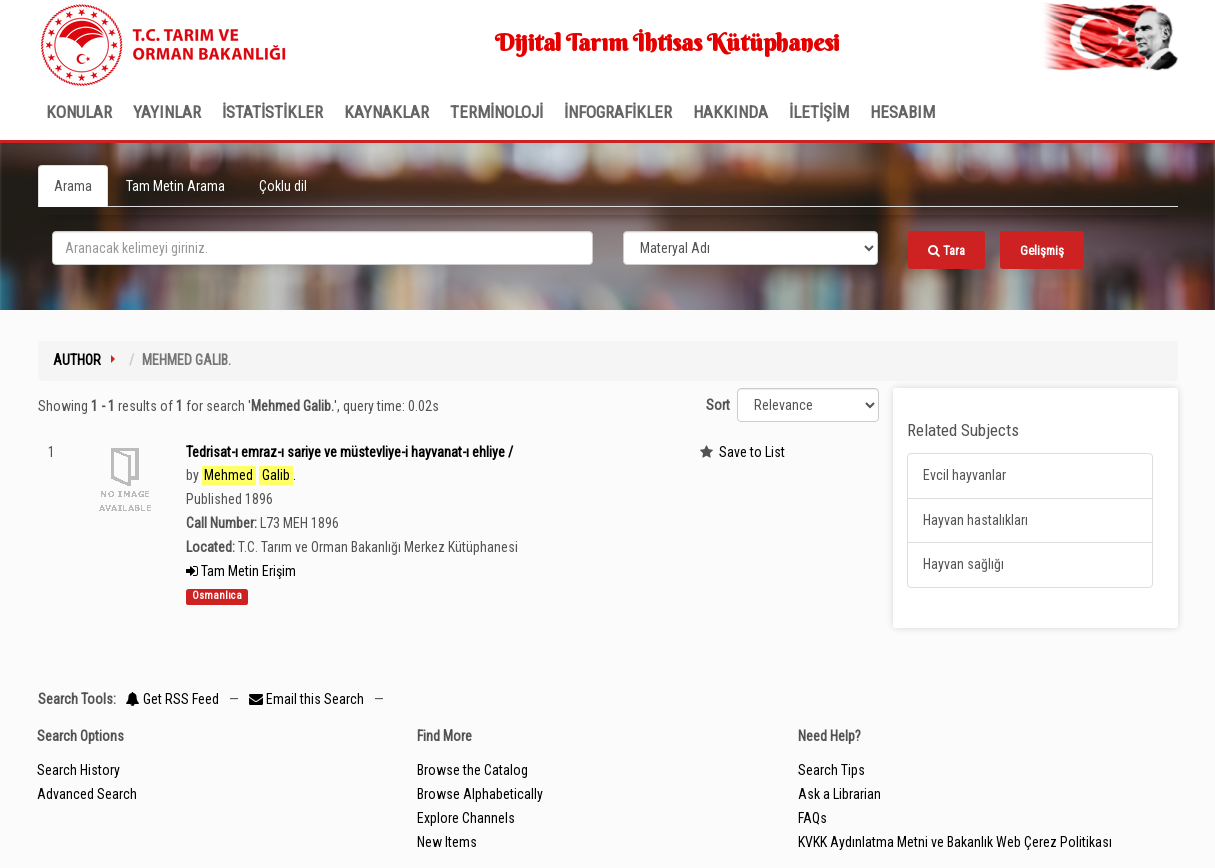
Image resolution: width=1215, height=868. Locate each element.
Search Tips (831, 770)
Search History (78, 770)
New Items (447, 842)
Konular (79, 112)
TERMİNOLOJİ (496, 112)
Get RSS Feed (172, 699)
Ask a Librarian (839, 794)
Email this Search (308, 699)
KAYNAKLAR (386, 112)
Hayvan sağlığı (963, 564)
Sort (718, 405)
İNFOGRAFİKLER (618, 112)
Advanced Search (87, 794)
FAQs (812, 818)
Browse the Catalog (472, 770)
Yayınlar (167, 112)
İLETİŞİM (819, 112)
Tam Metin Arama (175, 186)
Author (77, 360)
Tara (946, 250)
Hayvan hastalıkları (975, 520)
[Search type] (751, 248)
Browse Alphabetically (480, 794)
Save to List (752, 452)
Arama (73, 186)
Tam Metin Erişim (241, 571)
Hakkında (730, 112)
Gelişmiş (1042, 250)
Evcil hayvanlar (964, 475)
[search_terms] (322, 248)
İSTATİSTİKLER (272, 112)
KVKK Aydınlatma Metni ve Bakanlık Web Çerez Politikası (955, 842)
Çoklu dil (283, 186)
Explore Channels (466, 818)
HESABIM (902, 112)
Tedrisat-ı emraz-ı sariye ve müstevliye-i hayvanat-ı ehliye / (349, 452)
